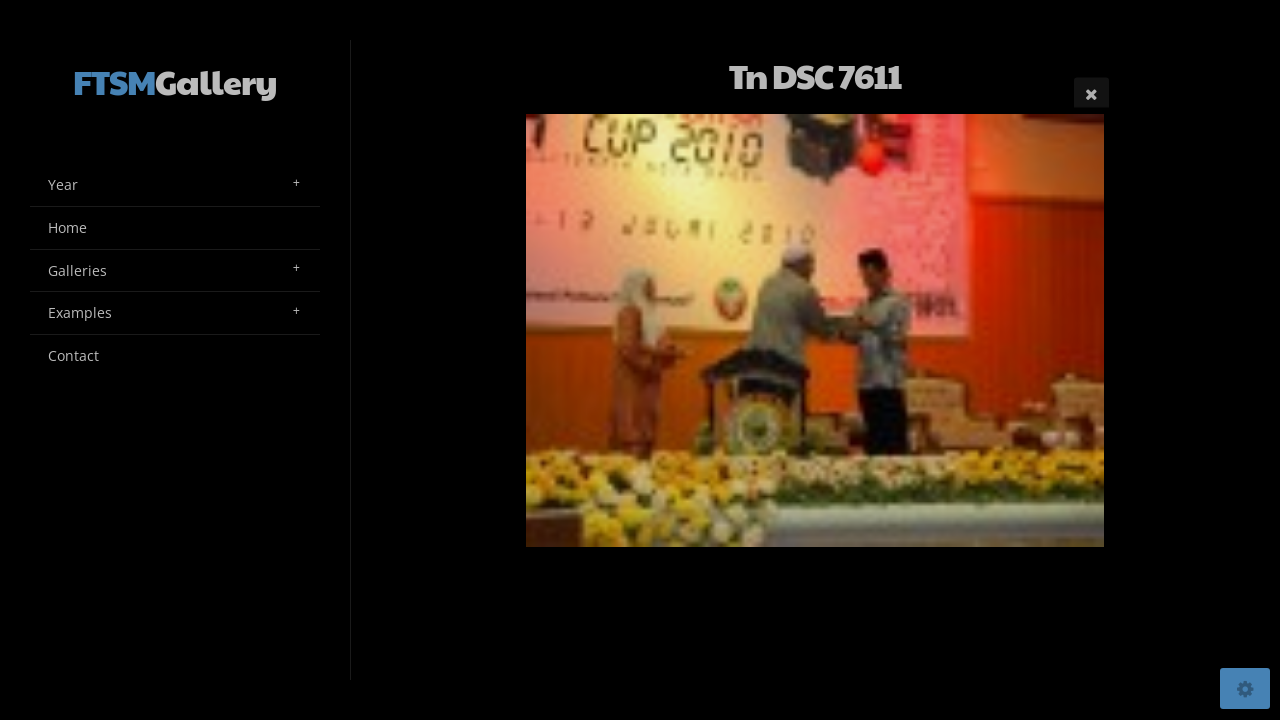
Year (63, 184)
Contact (73, 355)
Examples (80, 312)
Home (67, 227)
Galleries (77, 270)
